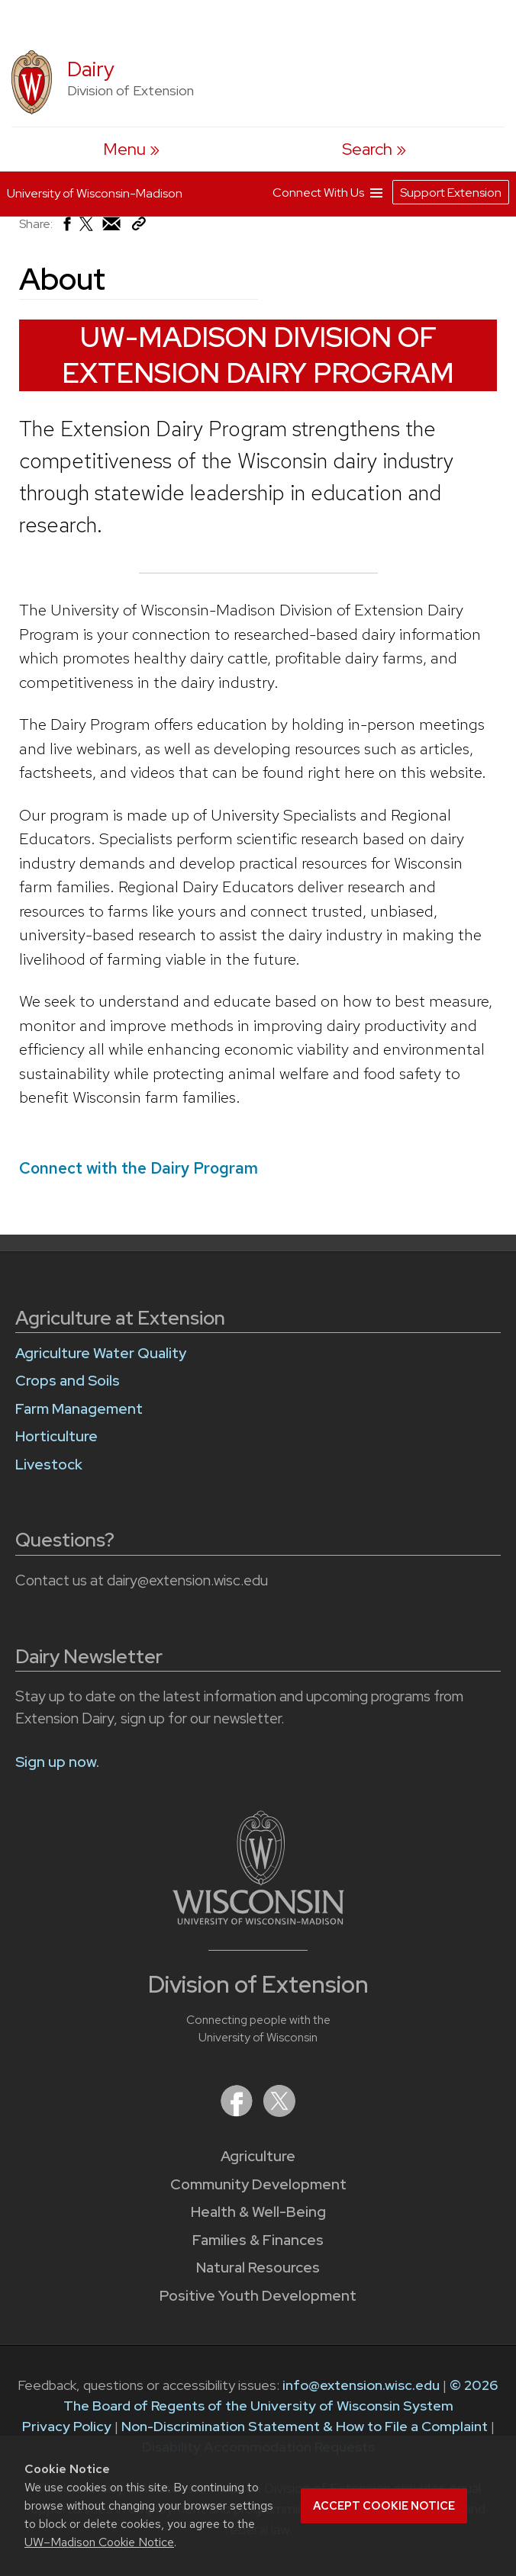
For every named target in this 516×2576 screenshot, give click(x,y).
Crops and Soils (67, 1380)
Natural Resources (258, 2267)
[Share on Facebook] (66, 228)
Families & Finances (258, 2240)
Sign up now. (57, 1761)
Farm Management (79, 1408)
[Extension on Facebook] (238, 2112)
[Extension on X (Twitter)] (279, 2112)
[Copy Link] (138, 227)
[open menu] (131, 149)
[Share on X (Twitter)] (87, 230)
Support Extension (450, 189)
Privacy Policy (66, 2426)
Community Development (258, 2184)
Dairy (90, 69)
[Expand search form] (374, 149)
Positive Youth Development (258, 2295)
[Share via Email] (112, 228)
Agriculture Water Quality (100, 1353)
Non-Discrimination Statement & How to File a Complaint (304, 2426)
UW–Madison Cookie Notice (99, 2542)
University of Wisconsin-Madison (94, 189)
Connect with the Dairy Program (138, 1168)
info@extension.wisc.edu (361, 2385)
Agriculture (258, 2156)
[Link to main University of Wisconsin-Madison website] (258, 1919)
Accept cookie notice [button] (384, 2505)
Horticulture (56, 1436)
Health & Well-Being (258, 2211)
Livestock (48, 1464)
